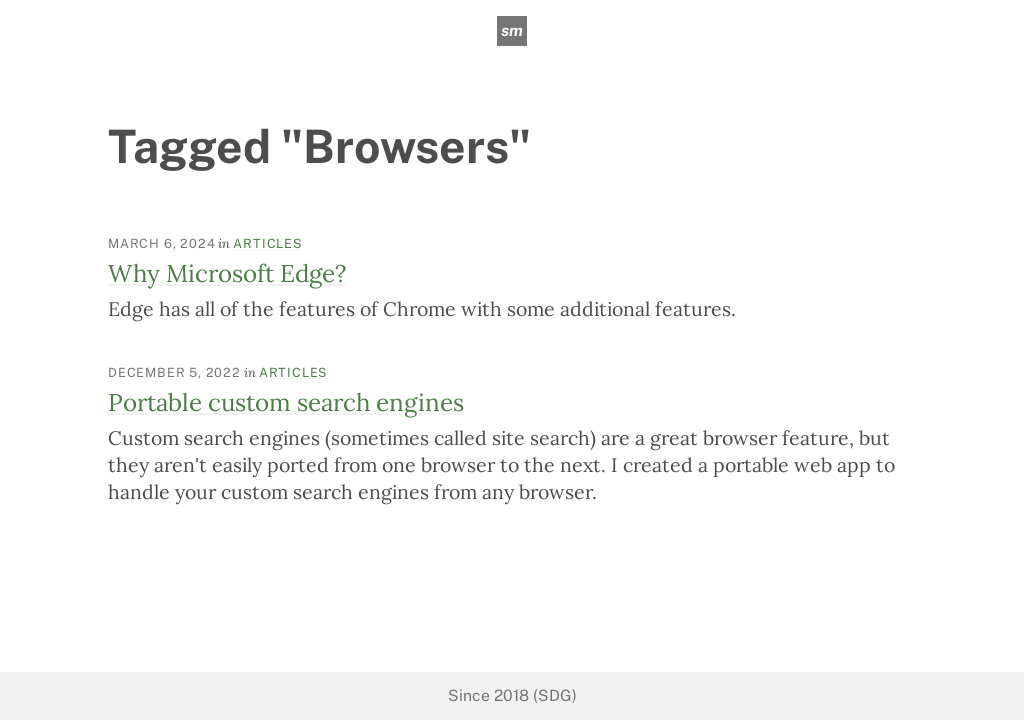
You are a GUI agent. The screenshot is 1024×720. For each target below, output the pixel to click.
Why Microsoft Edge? (227, 273)
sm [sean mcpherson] (512, 30)
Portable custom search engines (286, 402)
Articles (267, 243)
